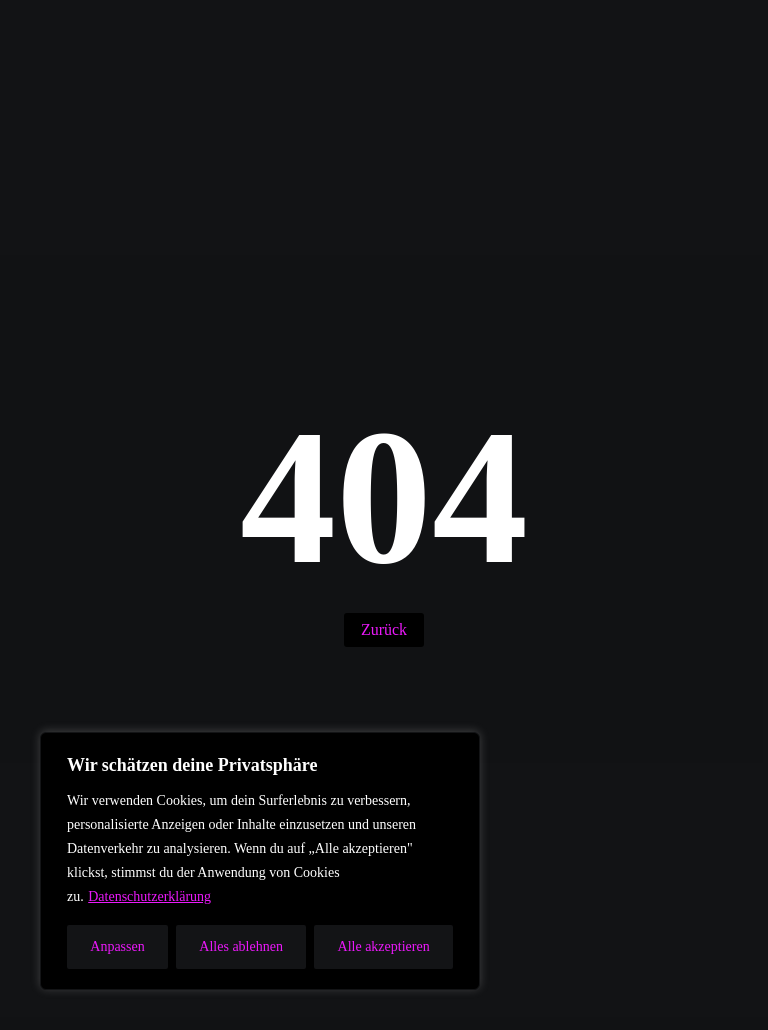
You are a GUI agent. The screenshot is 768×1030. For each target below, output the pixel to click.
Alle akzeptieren (384, 946)
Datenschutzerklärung (149, 896)
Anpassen (117, 946)
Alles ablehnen (241, 946)
